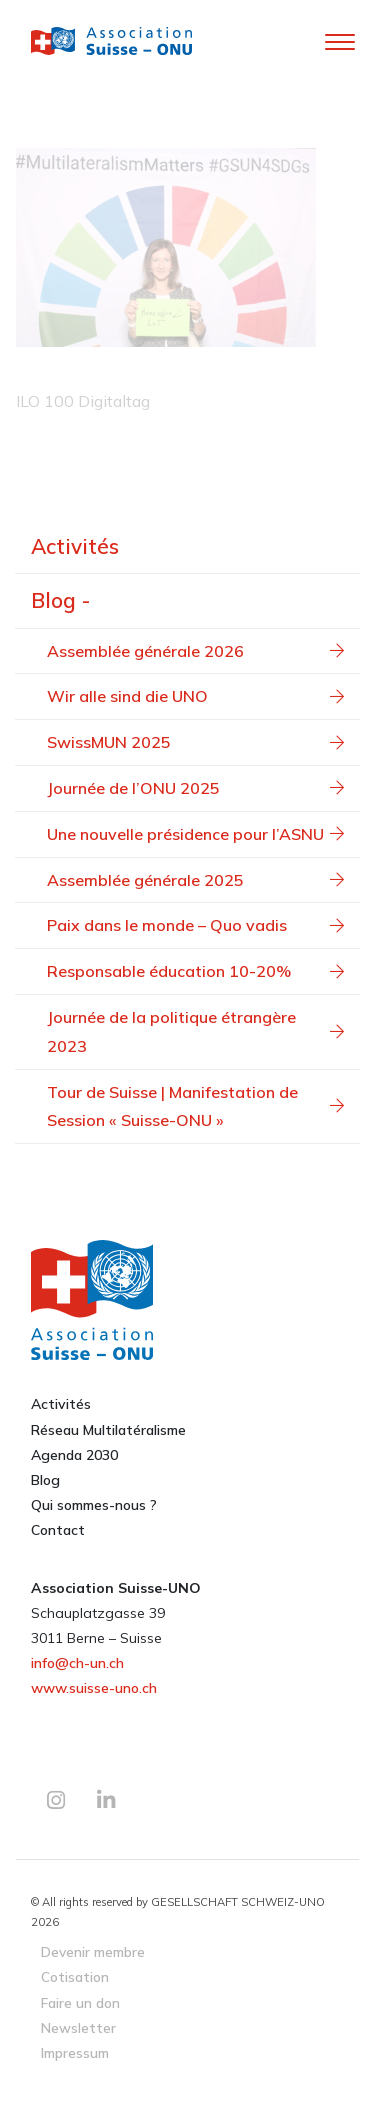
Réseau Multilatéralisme (108, 1430)
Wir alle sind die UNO (195, 696)
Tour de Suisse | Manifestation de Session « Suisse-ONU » (195, 1106)
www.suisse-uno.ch (94, 1688)
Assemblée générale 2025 (195, 880)
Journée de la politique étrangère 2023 (195, 1031)
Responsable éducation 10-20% (195, 971)
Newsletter (78, 2027)
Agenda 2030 (74, 1455)
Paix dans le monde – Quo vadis (195, 925)
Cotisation (75, 1976)
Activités (75, 546)
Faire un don (80, 2002)
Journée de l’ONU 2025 (195, 788)
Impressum (75, 2052)
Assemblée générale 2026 (195, 651)
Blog (45, 1480)
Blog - (60, 600)
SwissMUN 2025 (195, 742)
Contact (58, 1530)
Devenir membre (93, 1951)
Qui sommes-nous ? (94, 1505)
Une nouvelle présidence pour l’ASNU (195, 834)
